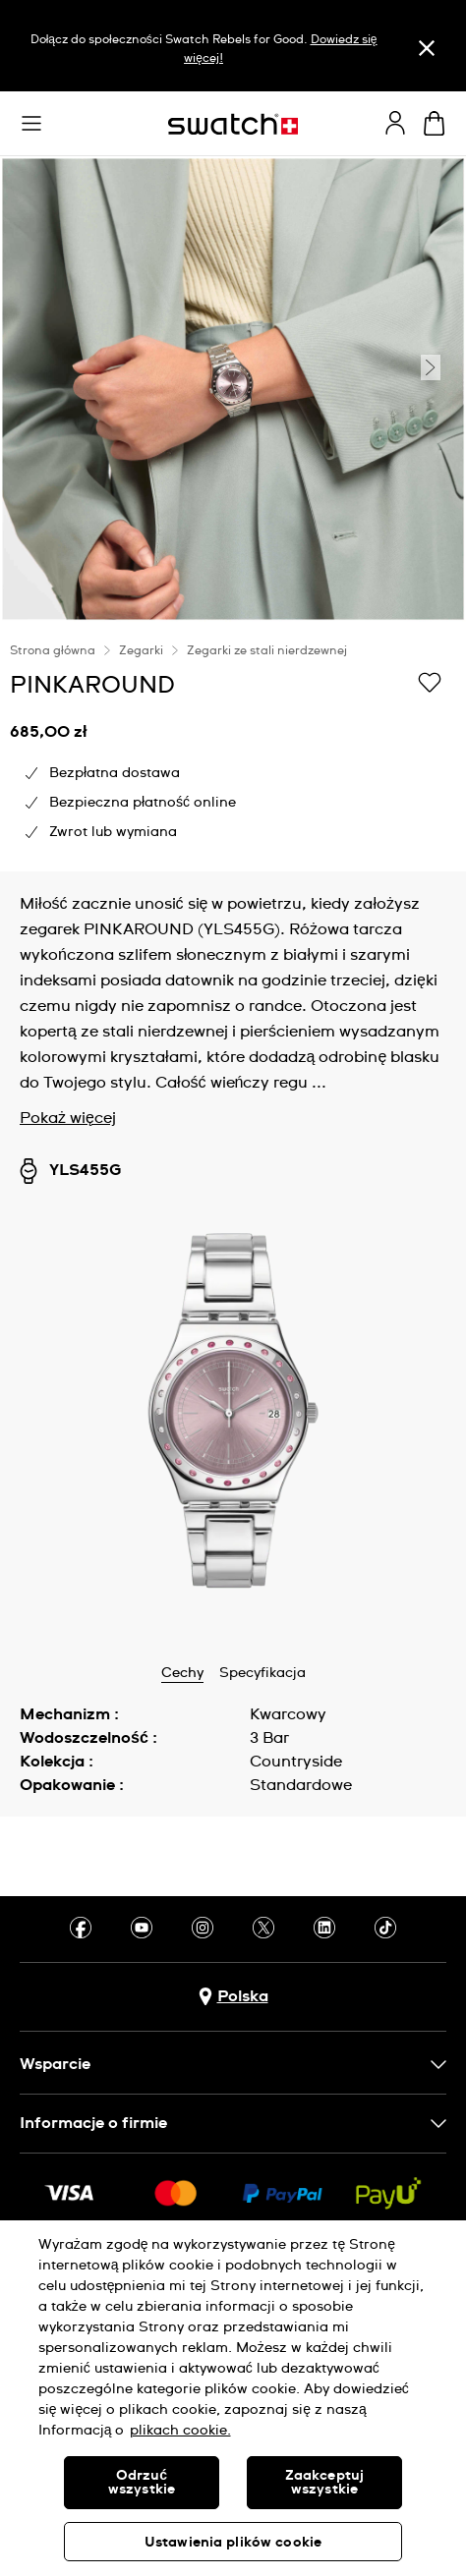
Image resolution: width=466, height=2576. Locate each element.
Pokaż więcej (68, 1118)
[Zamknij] (426, 48)
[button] (31, 124)
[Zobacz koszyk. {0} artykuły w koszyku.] (434, 123)
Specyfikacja (262, 1673)
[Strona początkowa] (233, 124)
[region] (233, 746)
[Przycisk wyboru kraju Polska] (233, 1997)
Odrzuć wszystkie (141, 2482)
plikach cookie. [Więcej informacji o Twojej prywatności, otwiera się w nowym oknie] (180, 2430)
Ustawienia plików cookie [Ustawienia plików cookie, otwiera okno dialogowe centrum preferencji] (233, 2542)
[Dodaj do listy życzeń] (429, 684)
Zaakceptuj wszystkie (324, 2482)
